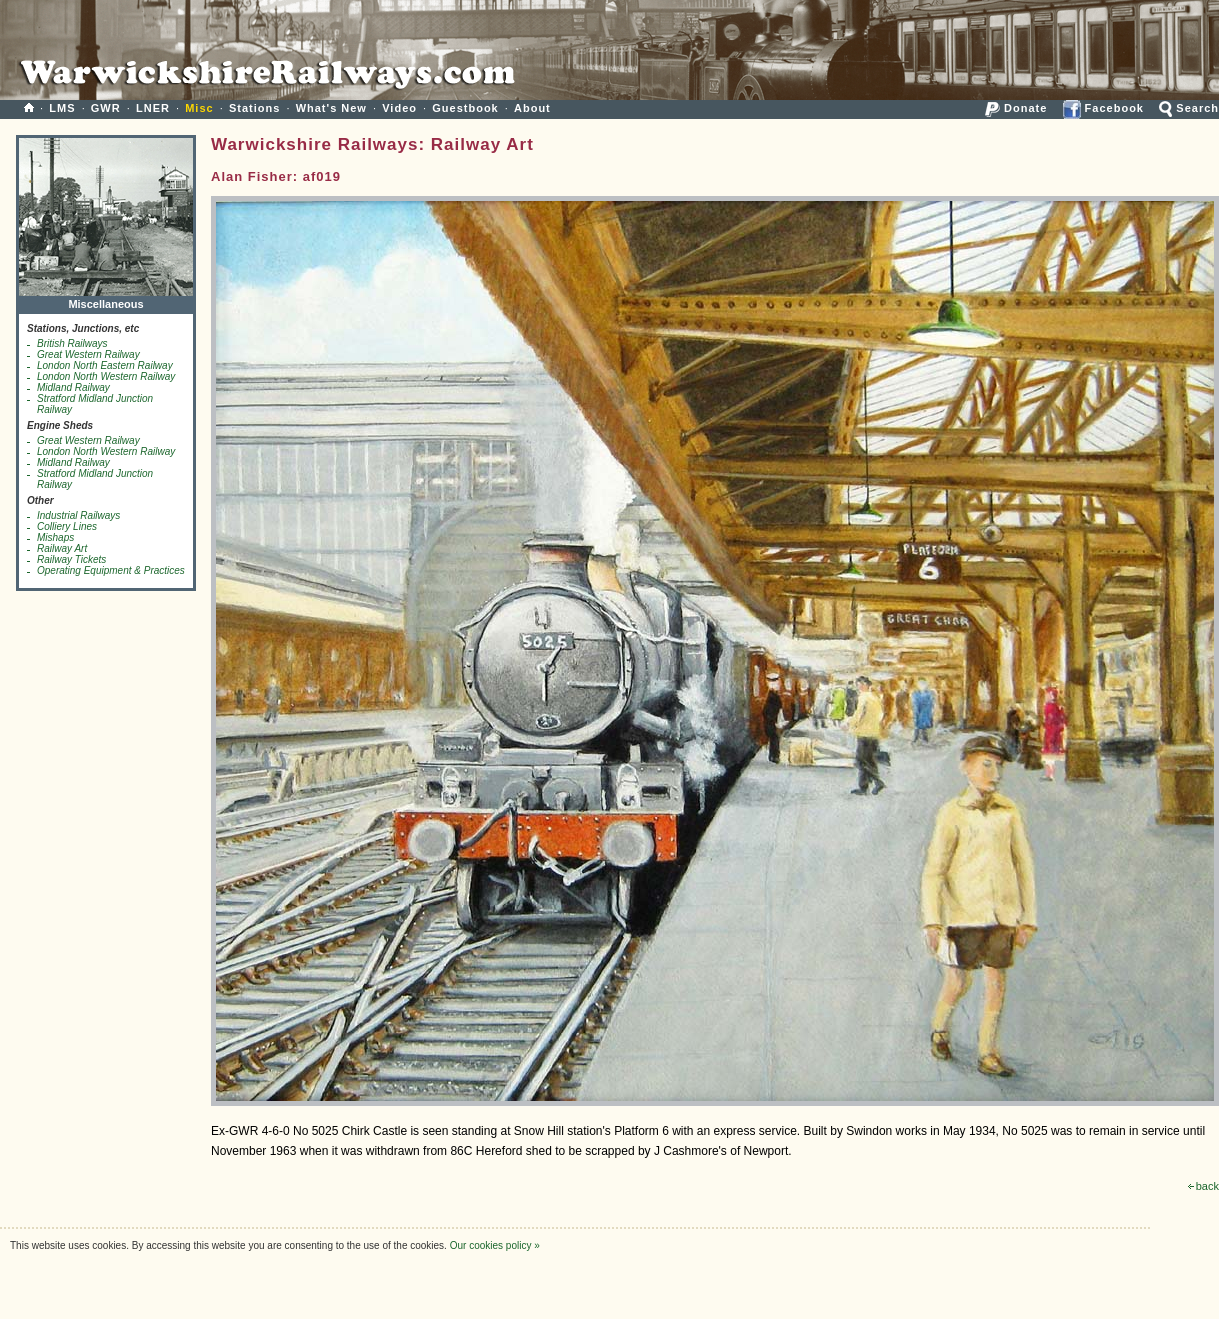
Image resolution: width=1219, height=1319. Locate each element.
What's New (331, 108)
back (1203, 1186)
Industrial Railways (78, 515)
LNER (153, 108)
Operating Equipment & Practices (111, 570)
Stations (254, 108)
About (532, 108)
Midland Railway (73, 387)
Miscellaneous (106, 299)
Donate (1016, 108)
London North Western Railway (106, 376)
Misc (199, 108)
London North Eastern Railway (105, 365)
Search (1189, 108)
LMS (62, 108)
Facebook (1103, 108)
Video (399, 108)
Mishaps (55, 537)
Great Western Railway (88, 354)
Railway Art (62, 548)
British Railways (72, 343)
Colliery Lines (67, 526)
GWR (106, 108)
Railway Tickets (71, 559)
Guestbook (465, 108)
